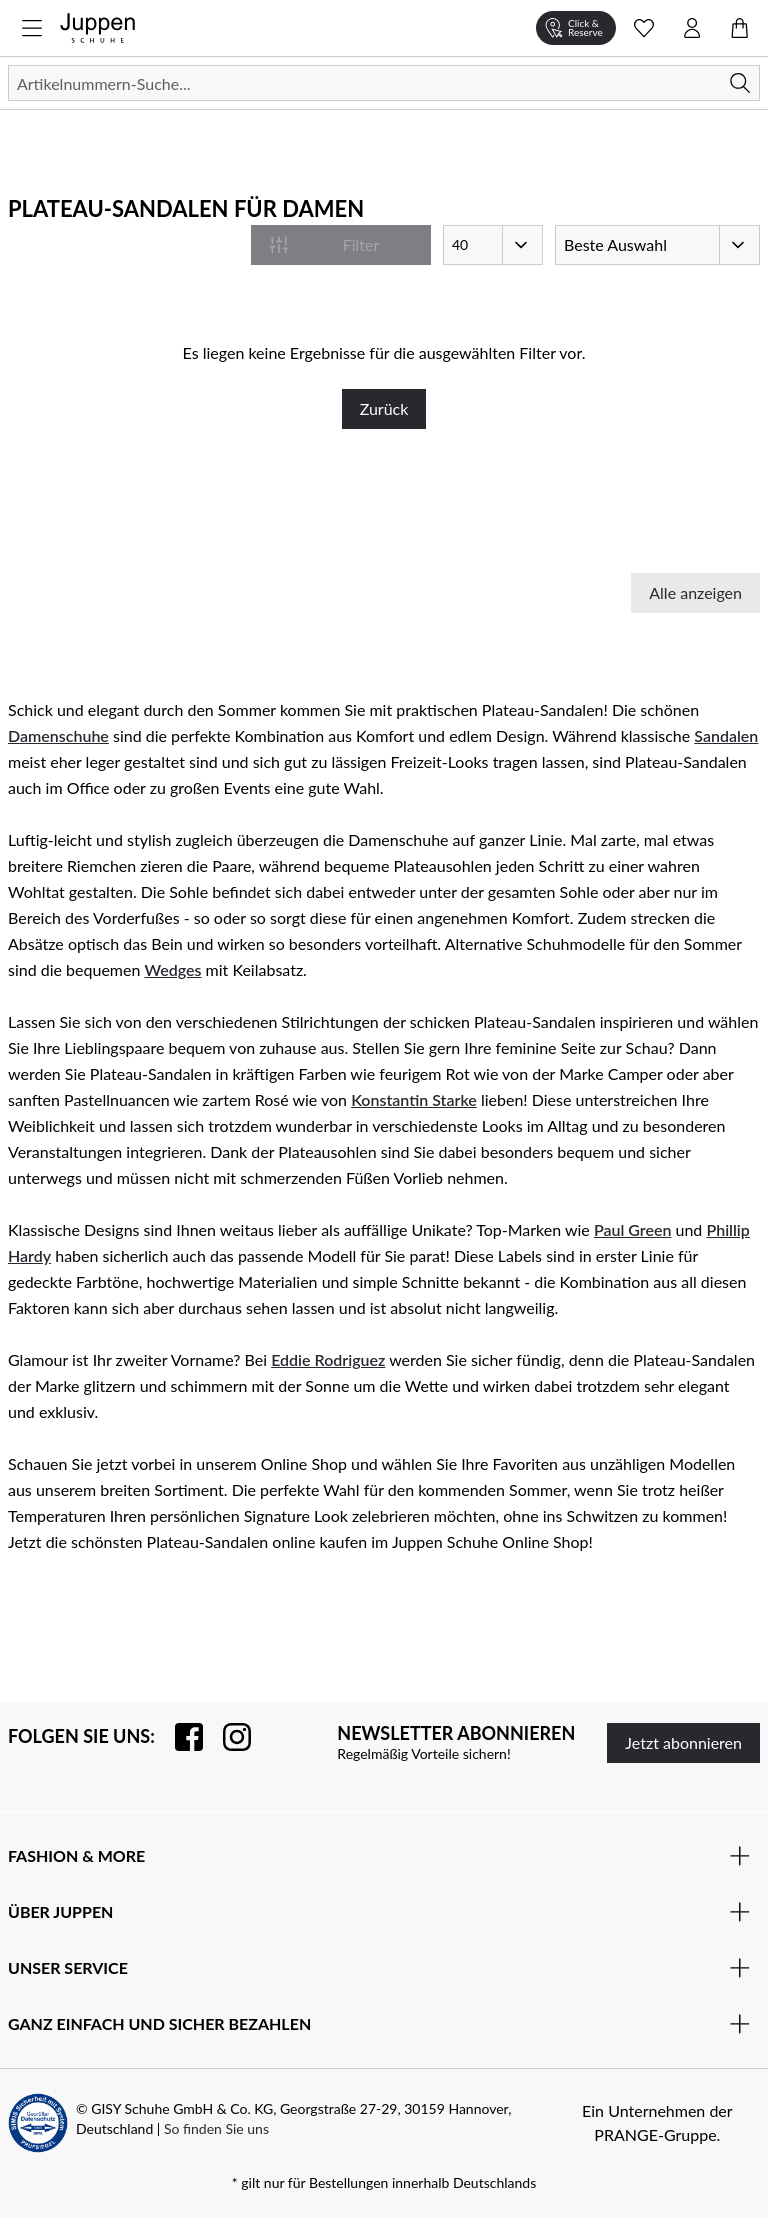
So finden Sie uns (216, 2128)
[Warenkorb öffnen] (740, 28)
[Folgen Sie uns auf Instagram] (227, 1737)
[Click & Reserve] (576, 28)
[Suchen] (384, 83)
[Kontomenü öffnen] (692, 28)
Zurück (384, 408)
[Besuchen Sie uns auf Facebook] (179, 1737)
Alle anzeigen (695, 592)
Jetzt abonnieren (683, 1742)
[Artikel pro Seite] (493, 245)
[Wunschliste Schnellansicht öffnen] (644, 28)
